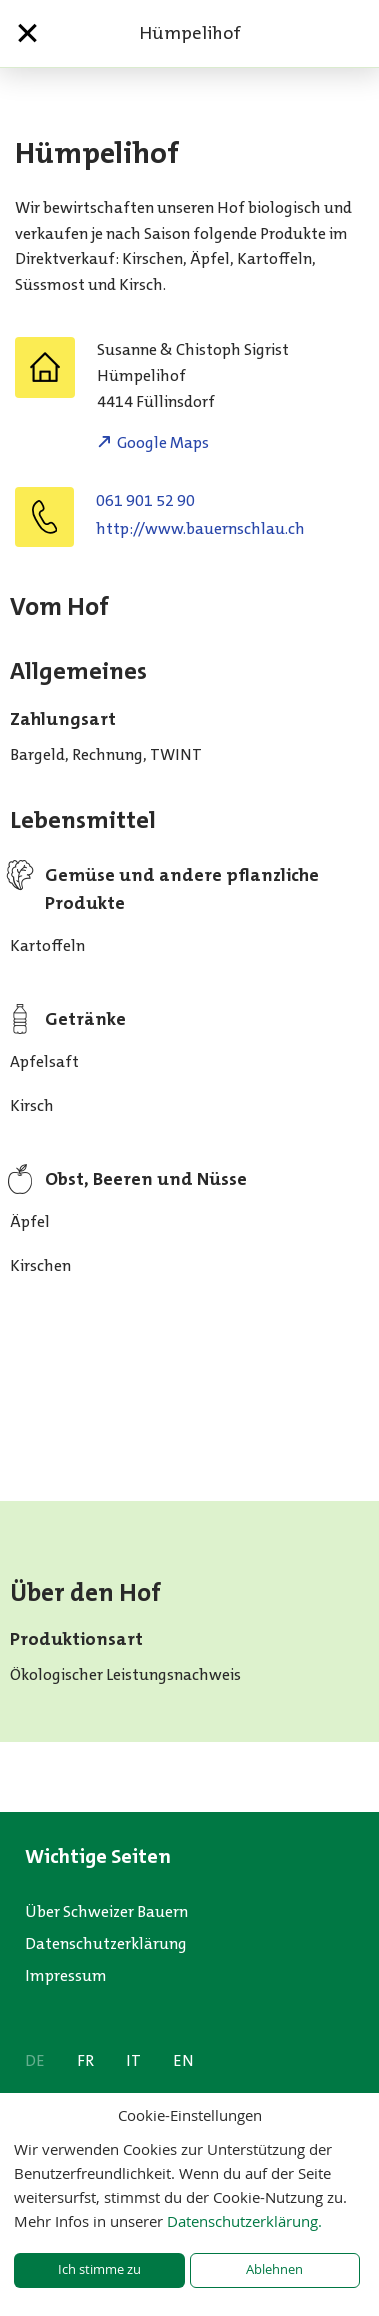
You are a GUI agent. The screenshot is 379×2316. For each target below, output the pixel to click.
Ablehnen (274, 2269)
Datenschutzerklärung (106, 1943)
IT (133, 2060)
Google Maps (163, 442)
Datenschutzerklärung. (244, 2221)
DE (35, 2060)
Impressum (66, 1975)
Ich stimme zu (99, 2269)
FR (85, 2060)
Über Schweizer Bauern (106, 1911)
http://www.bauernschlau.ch (200, 528)
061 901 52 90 (145, 500)
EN (183, 2060)
